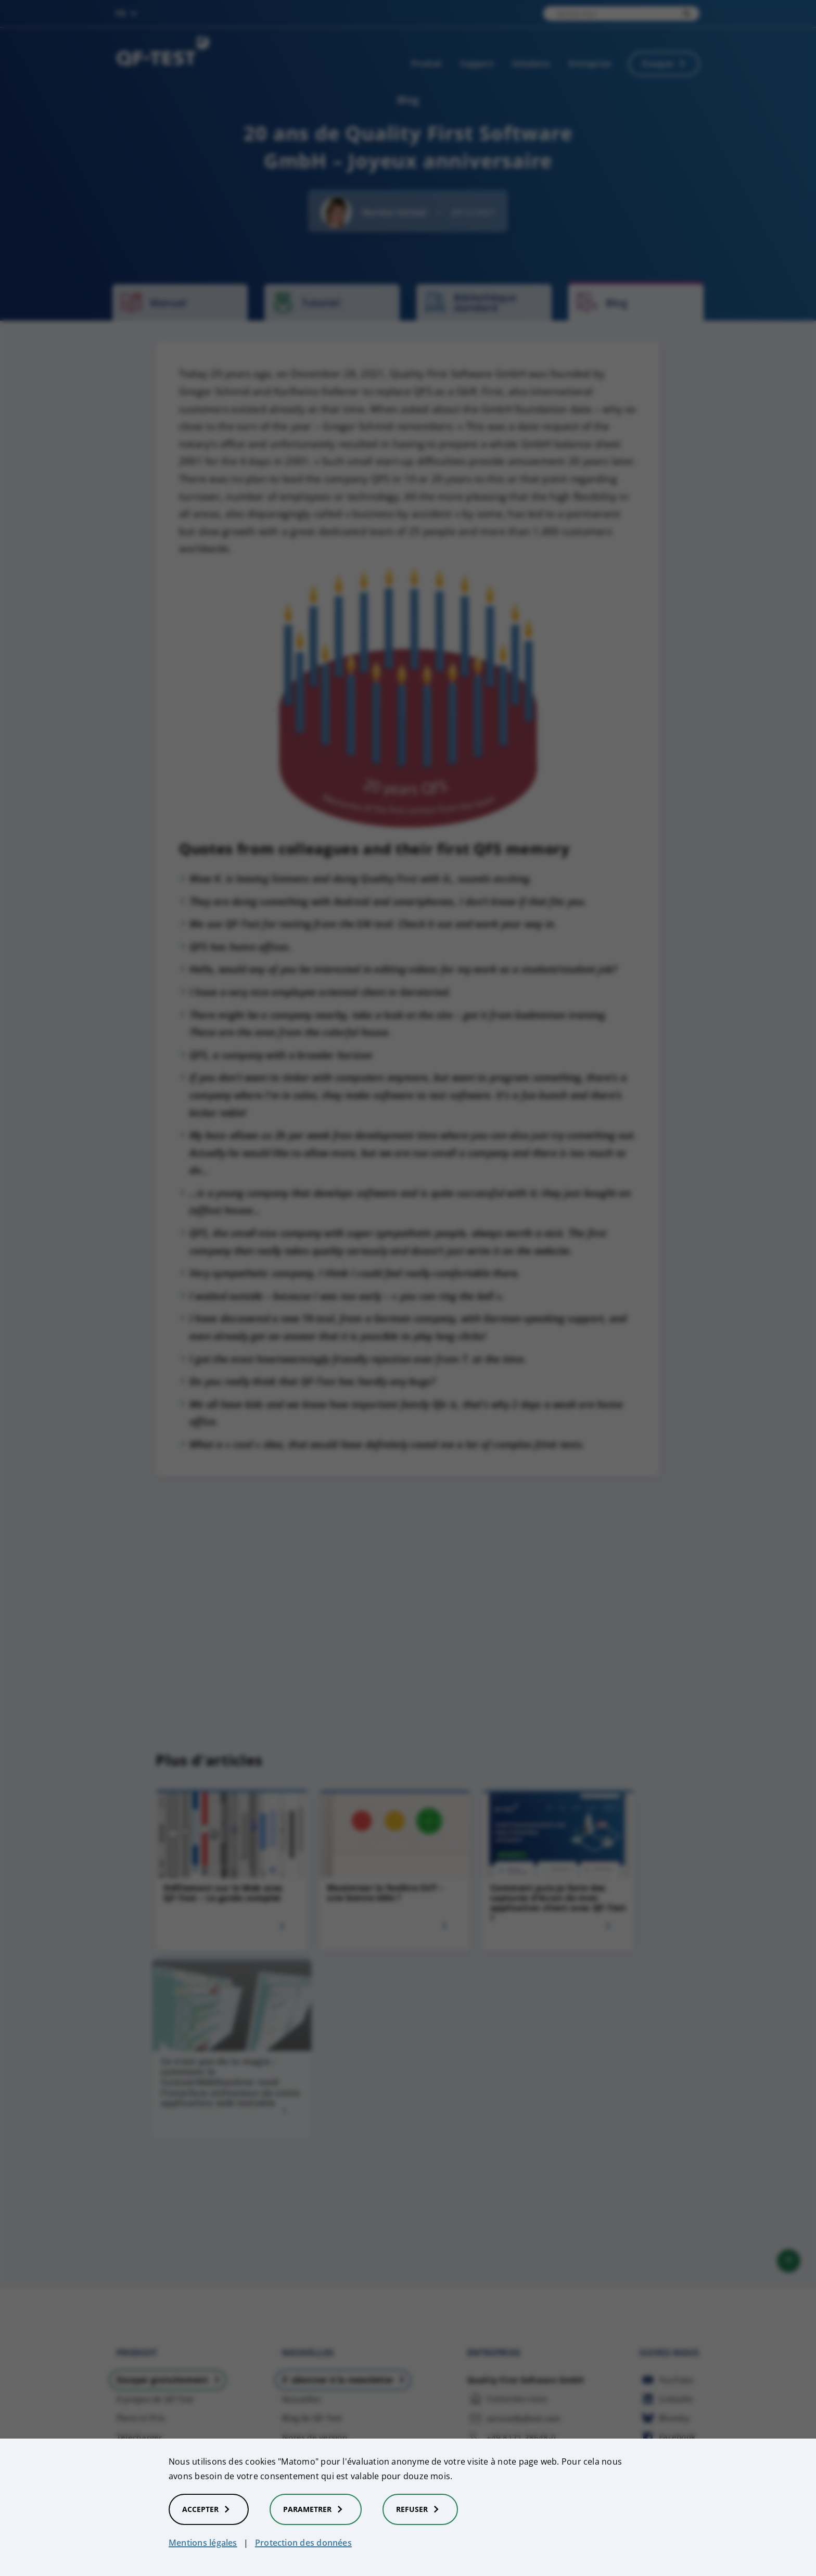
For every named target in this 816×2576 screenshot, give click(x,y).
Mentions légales (203, 2542)
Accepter (208, 2509)
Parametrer (315, 2509)
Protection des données (303, 2542)
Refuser (420, 2509)
